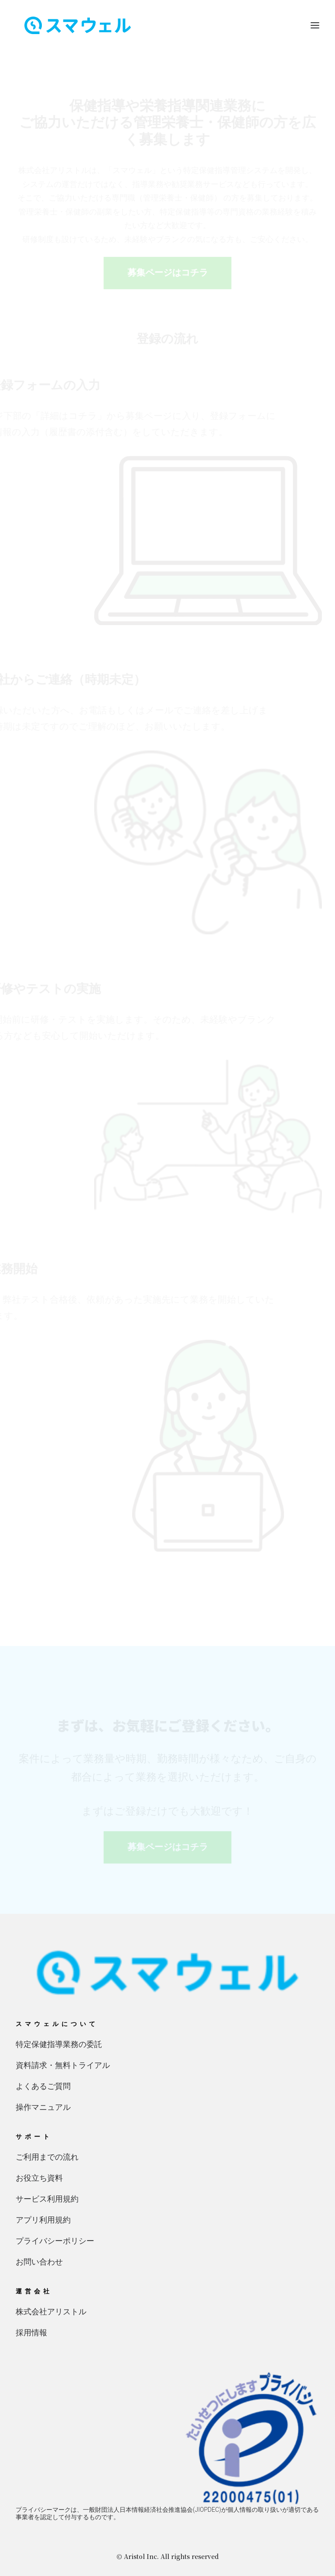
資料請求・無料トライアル (63, 2065)
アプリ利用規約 (43, 2219)
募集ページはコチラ (167, 272)
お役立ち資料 (39, 2177)
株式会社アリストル (51, 2311)
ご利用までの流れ (47, 2156)
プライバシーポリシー (55, 2240)
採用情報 (31, 2332)
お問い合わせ (39, 2261)
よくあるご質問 (43, 2086)
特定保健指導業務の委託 (59, 2044)
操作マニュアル (43, 2107)
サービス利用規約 (47, 2198)
